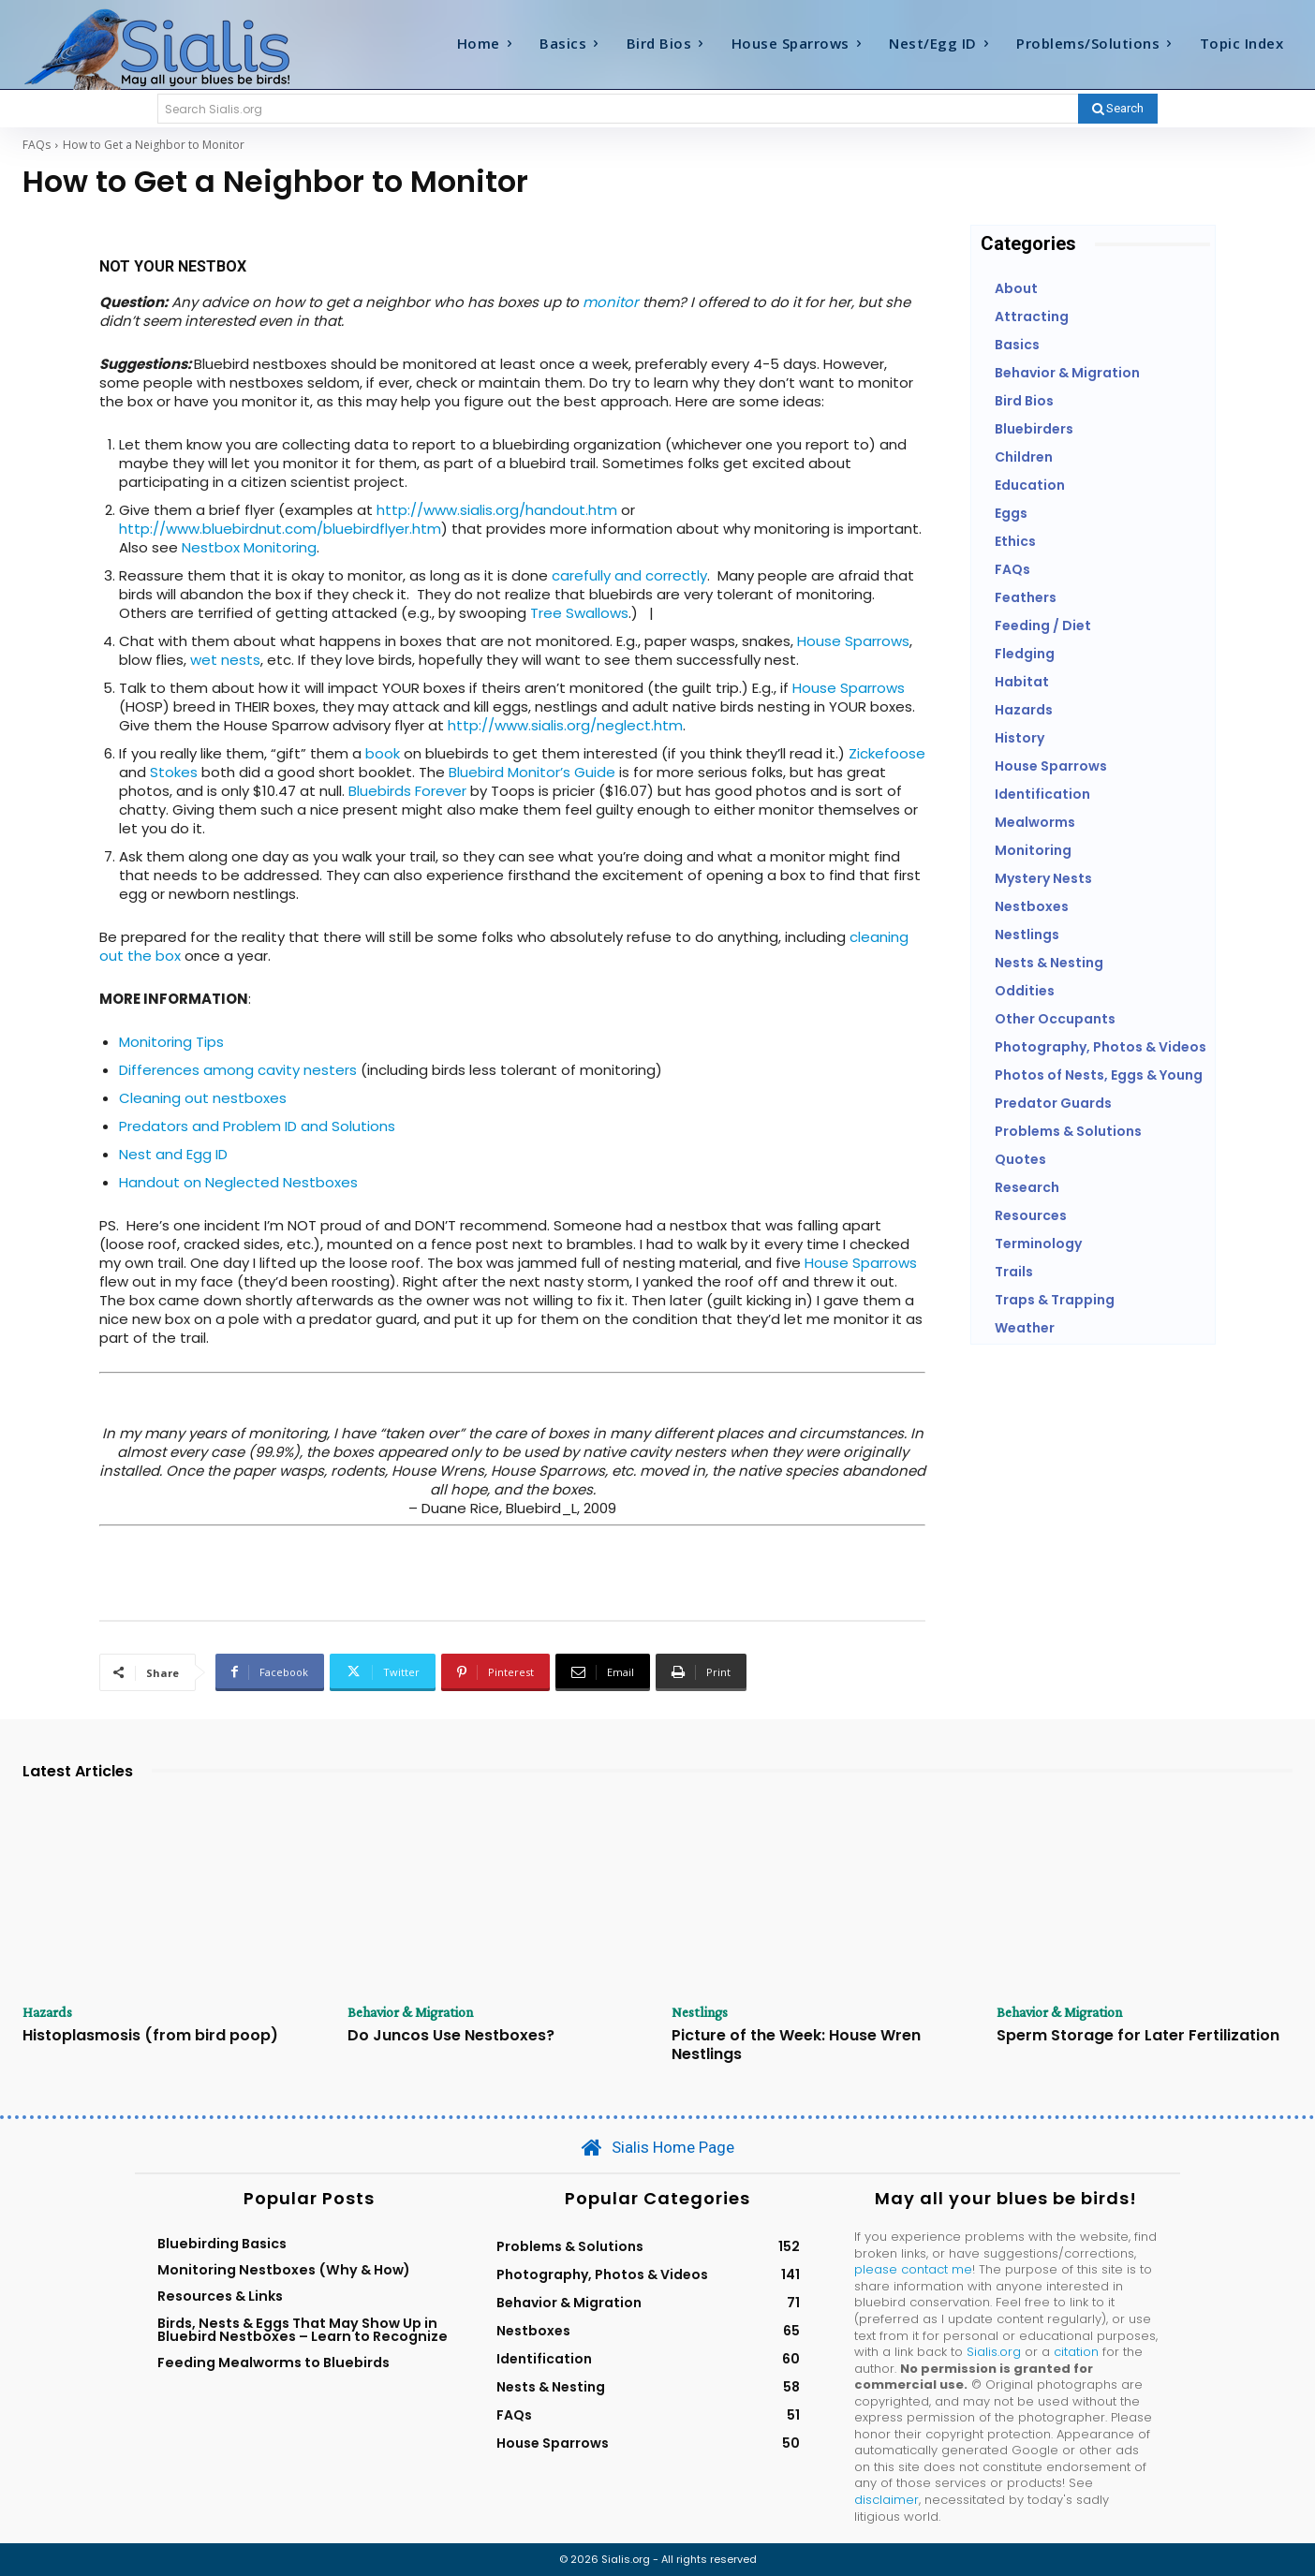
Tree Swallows (579, 613)
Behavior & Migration (412, 2012)
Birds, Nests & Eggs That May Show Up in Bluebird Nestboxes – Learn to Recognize (302, 2330)
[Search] (1118, 109)
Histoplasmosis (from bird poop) (150, 2036)
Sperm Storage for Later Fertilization (1138, 2036)
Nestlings (701, 2012)
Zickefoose (887, 753)
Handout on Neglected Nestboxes (238, 1182)
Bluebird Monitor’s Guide (532, 772)
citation (1076, 2352)
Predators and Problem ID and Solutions (257, 1126)
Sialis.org (994, 2352)
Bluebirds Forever (407, 791)
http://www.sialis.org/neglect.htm (565, 725)
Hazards (48, 2012)
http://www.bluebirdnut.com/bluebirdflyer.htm (280, 528)
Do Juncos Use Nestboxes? (450, 2036)
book (382, 753)
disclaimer (886, 2500)
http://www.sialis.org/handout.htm (497, 510)
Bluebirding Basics (222, 2243)
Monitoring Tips (171, 1042)
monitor (611, 302)
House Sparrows (853, 641)
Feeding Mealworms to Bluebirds (273, 2362)
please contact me (913, 2269)
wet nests (225, 660)
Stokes (174, 772)
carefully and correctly (629, 575)
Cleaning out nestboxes (203, 1098)
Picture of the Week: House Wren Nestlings (796, 2045)
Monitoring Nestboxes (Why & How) (283, 2269)
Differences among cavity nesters (238, 1070)
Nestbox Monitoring (249, 547)
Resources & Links (220, 2297)
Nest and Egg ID (173, 1154)
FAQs (36, 145)
